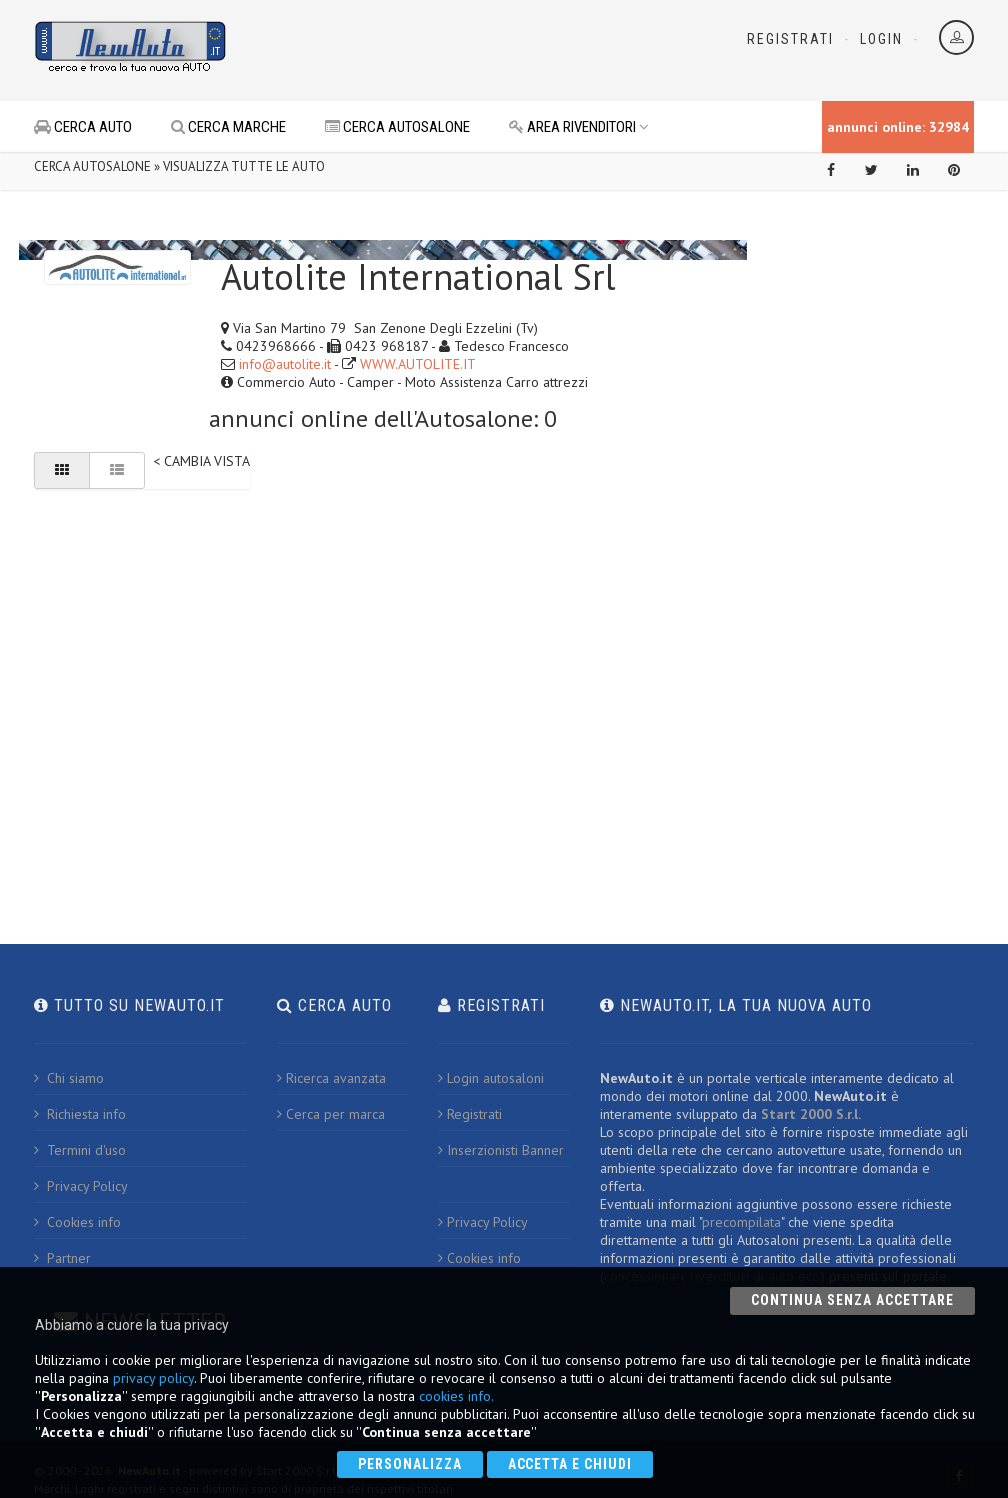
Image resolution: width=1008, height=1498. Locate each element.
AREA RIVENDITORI (579, 127)
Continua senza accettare (852, 1300)
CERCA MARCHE (228, 127)
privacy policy (153, 1378)
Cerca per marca (331, 1114)
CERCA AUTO (83, 127)
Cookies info (77, 1222)
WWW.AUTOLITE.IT (418, 364)
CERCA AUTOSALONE (397, 127)
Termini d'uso (80, 1150)
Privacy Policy (81, 1186)
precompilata (741, 1222)
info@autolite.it (285, 364)
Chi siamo (69, 1078)
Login (881, 39)
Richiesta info (80, 1114)
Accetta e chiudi (570, 1464)
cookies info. (456, 1396)
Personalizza (410, 1464)
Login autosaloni (491, 1078)
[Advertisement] (480, 50)
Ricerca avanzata (331, 1078)
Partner (62, 1258)
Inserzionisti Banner (501, 1150)
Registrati (790, 39)
